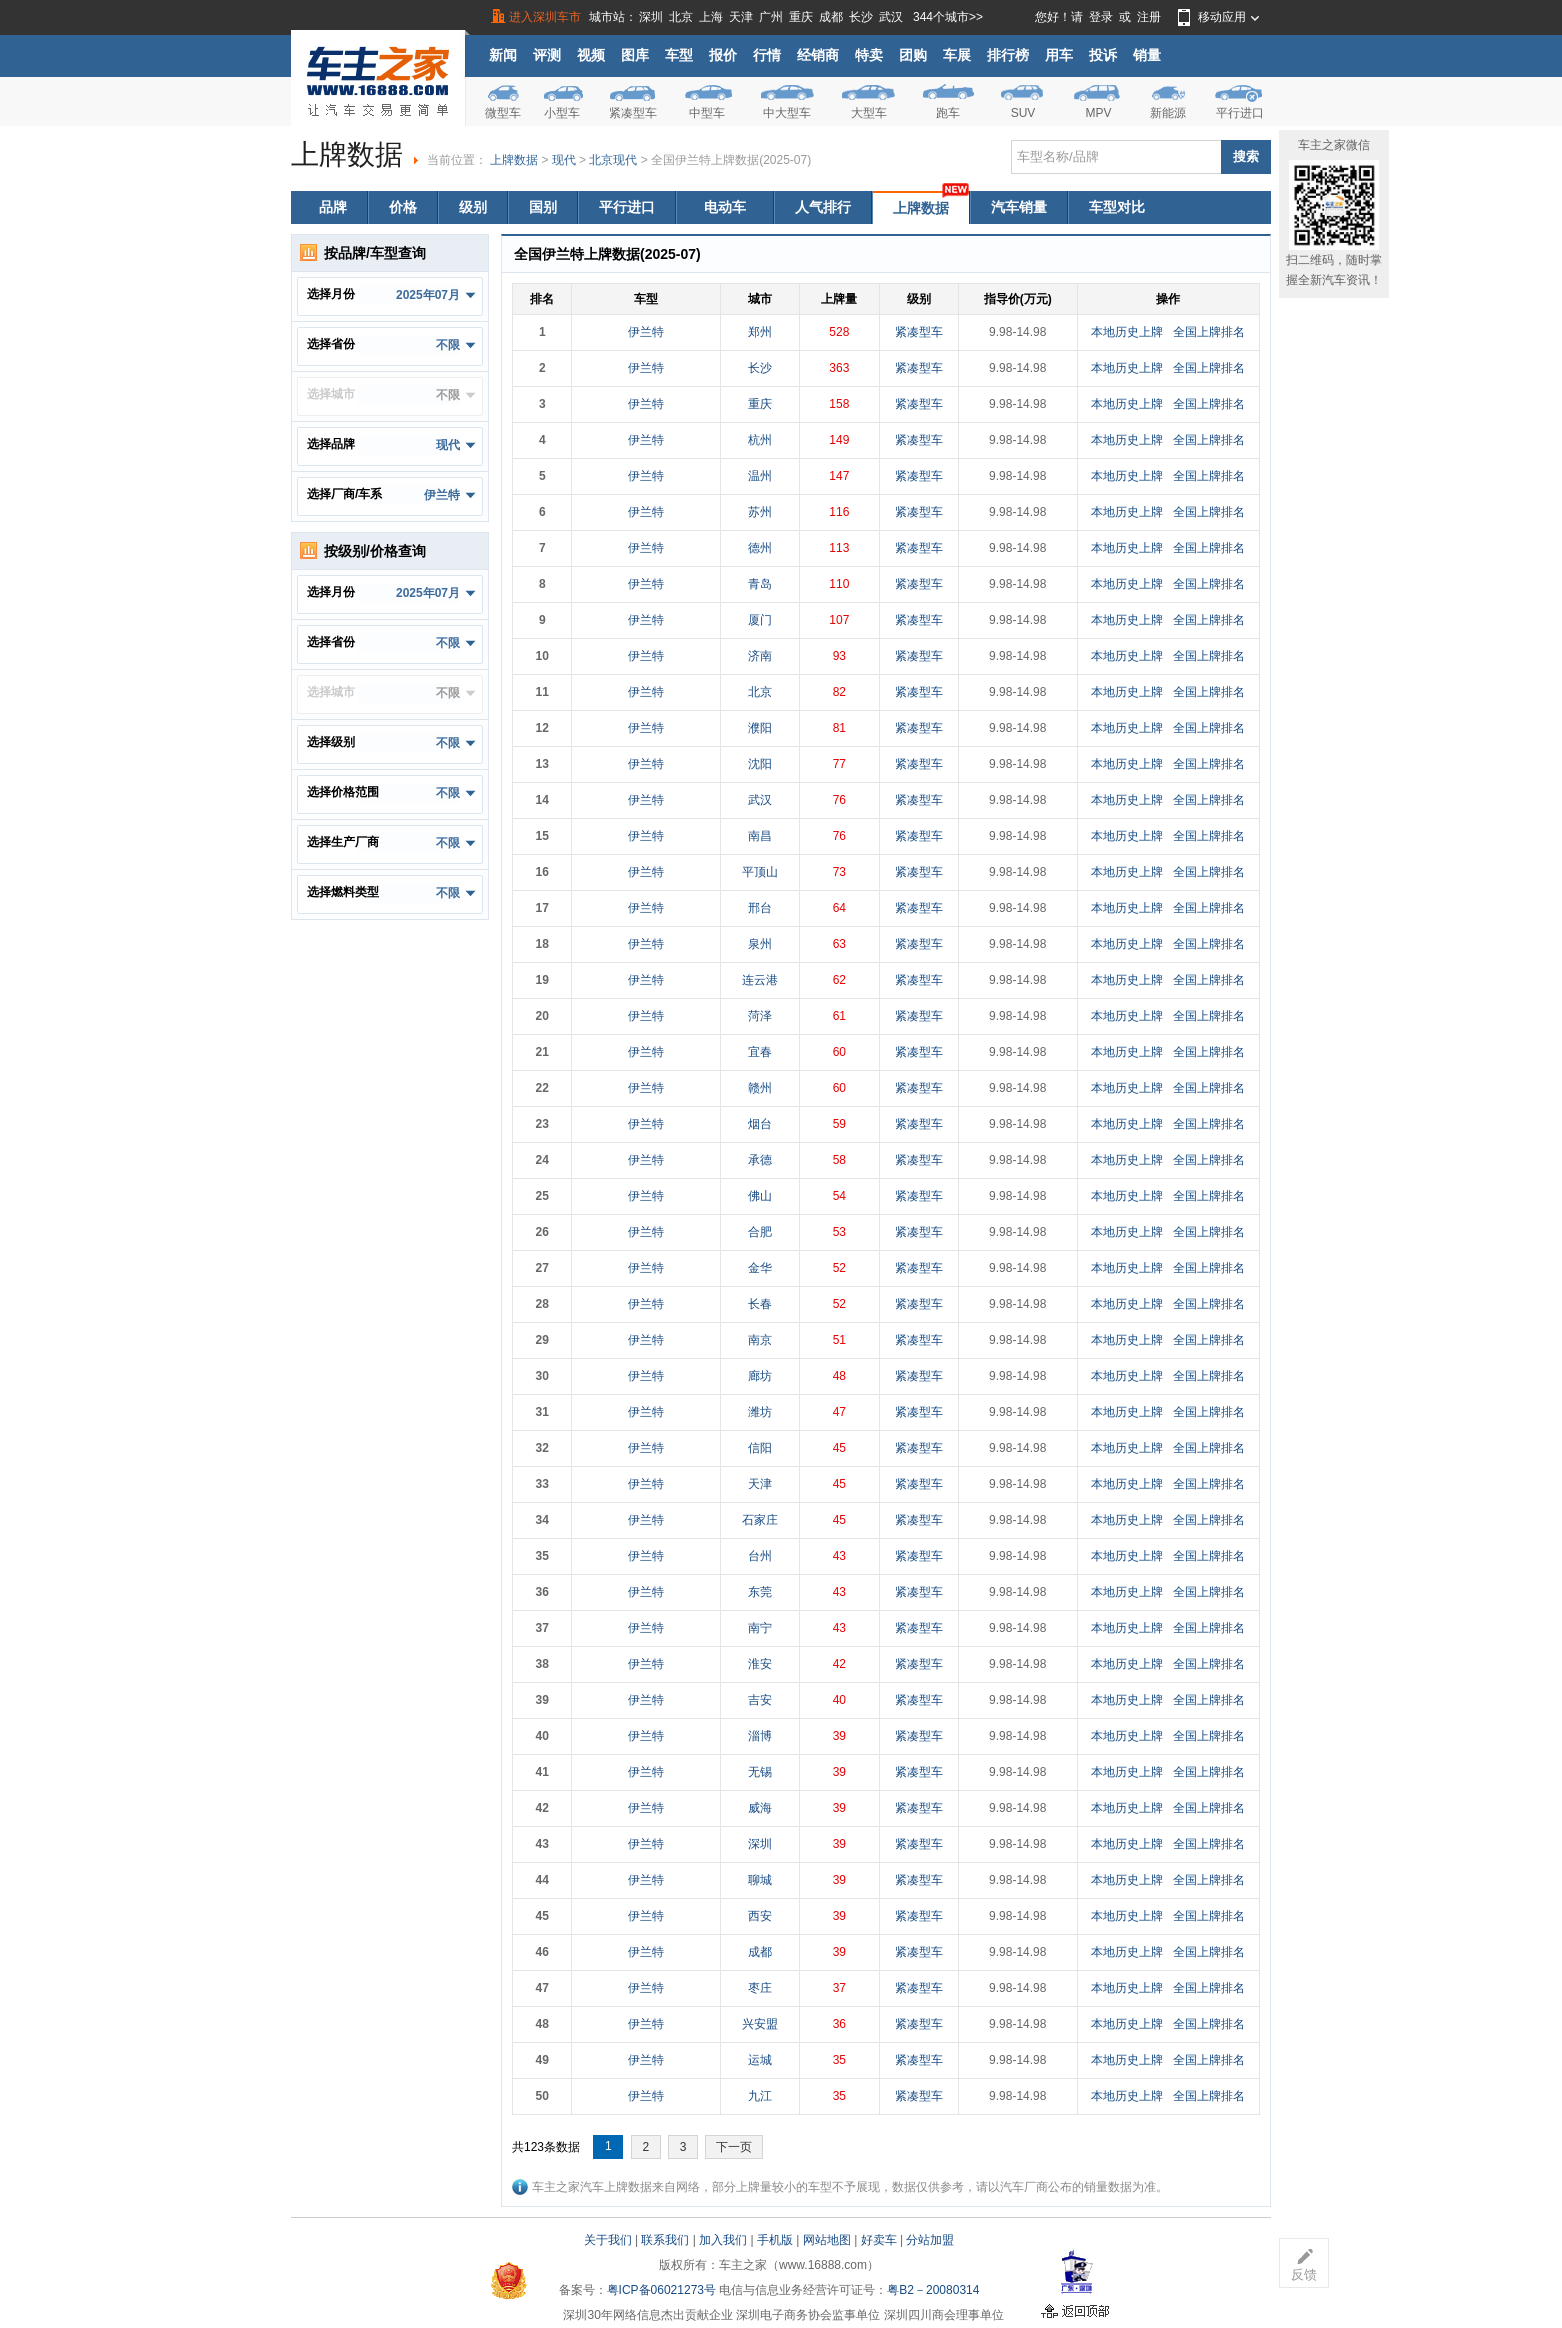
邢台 (760, 908)
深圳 (651, 17)
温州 (760, 476)
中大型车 (787, 113)
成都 (831, 17)
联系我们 (665, 2240)
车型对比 (1117, 207)
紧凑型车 (633, 113)
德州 (760, 548)
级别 (473, 207)
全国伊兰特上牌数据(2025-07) (731, 160)
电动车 (725, 207)
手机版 (775, 2240)
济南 (760, 656)
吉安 (760, 1700)
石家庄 (760, 1520)
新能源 (1168, 113)
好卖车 (879, 2240)
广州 (771, 17)
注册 (1149, 17)
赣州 (760, 1088)
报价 (723, 55)
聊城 (760, 1880)
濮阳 (760, 728)
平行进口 (1240, 113)
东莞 (760, 1592)
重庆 (801, 17)
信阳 (760, 1448)
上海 (711, 17)
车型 (679, 55)
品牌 (333, 207)
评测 (547, 55)
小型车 (562, 113)
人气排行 (823, 207)
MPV (1098, 113)
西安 (760, 1916)
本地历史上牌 (1127, 332)
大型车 (869, 113)
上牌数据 (514, 160)
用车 (1059, 55)
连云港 (760, 980)
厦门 (760, 620)
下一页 (734, 2147)
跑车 (948, 113)
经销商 (818, 55)
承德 (760, 1160)
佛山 (760, 1196)
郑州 (760, 332)
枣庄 (760, 1988)
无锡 (760, 1772)
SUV (1023, 113)
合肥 (760, 1232)
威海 (760, 1808)
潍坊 (760, 1412)
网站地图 (827, 2240)
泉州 (760, 944)
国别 (543, 207)
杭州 (760, 440)
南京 (760, 1340)
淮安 (760, 1664)
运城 (760, 2060)
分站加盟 (930, 2240)
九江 (760, 2096)
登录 (1101, 17)
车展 (957, 55)
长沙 (861, 17)
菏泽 (760, 1016)
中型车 (707, 113)
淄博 (760, 1736)
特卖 (869, 55)
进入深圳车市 (545, 17)
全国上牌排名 (1209, 332)
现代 (564, 160)
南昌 (760, 836)
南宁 (760, 1628)
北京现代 (613, 160)
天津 (741, 17)
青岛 (760, 584)
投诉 (1103, 55)
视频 (591, 55)
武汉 (891, 17)
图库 (635, 55)
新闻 (503, 55)
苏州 (760, 512)
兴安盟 (760, 2024)
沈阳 (760, 764)
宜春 (760, 1052)
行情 (767, 55)
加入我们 (723, 2240)
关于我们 (608, 2240)
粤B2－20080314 (933, 2290)
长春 (760, 1304)
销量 (1147, 55)
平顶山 (760, 872)
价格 (403, 207)
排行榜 (1008, 55)
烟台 (760, 1124)
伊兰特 (646, 332)
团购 (913, 55)
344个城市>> (948, 17)
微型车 (503, 113)
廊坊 (760, 1376)
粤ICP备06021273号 (661, 2290)
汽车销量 (1019, 207)
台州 (760, 1556)
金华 (760, 1268)
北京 (681, 17)
